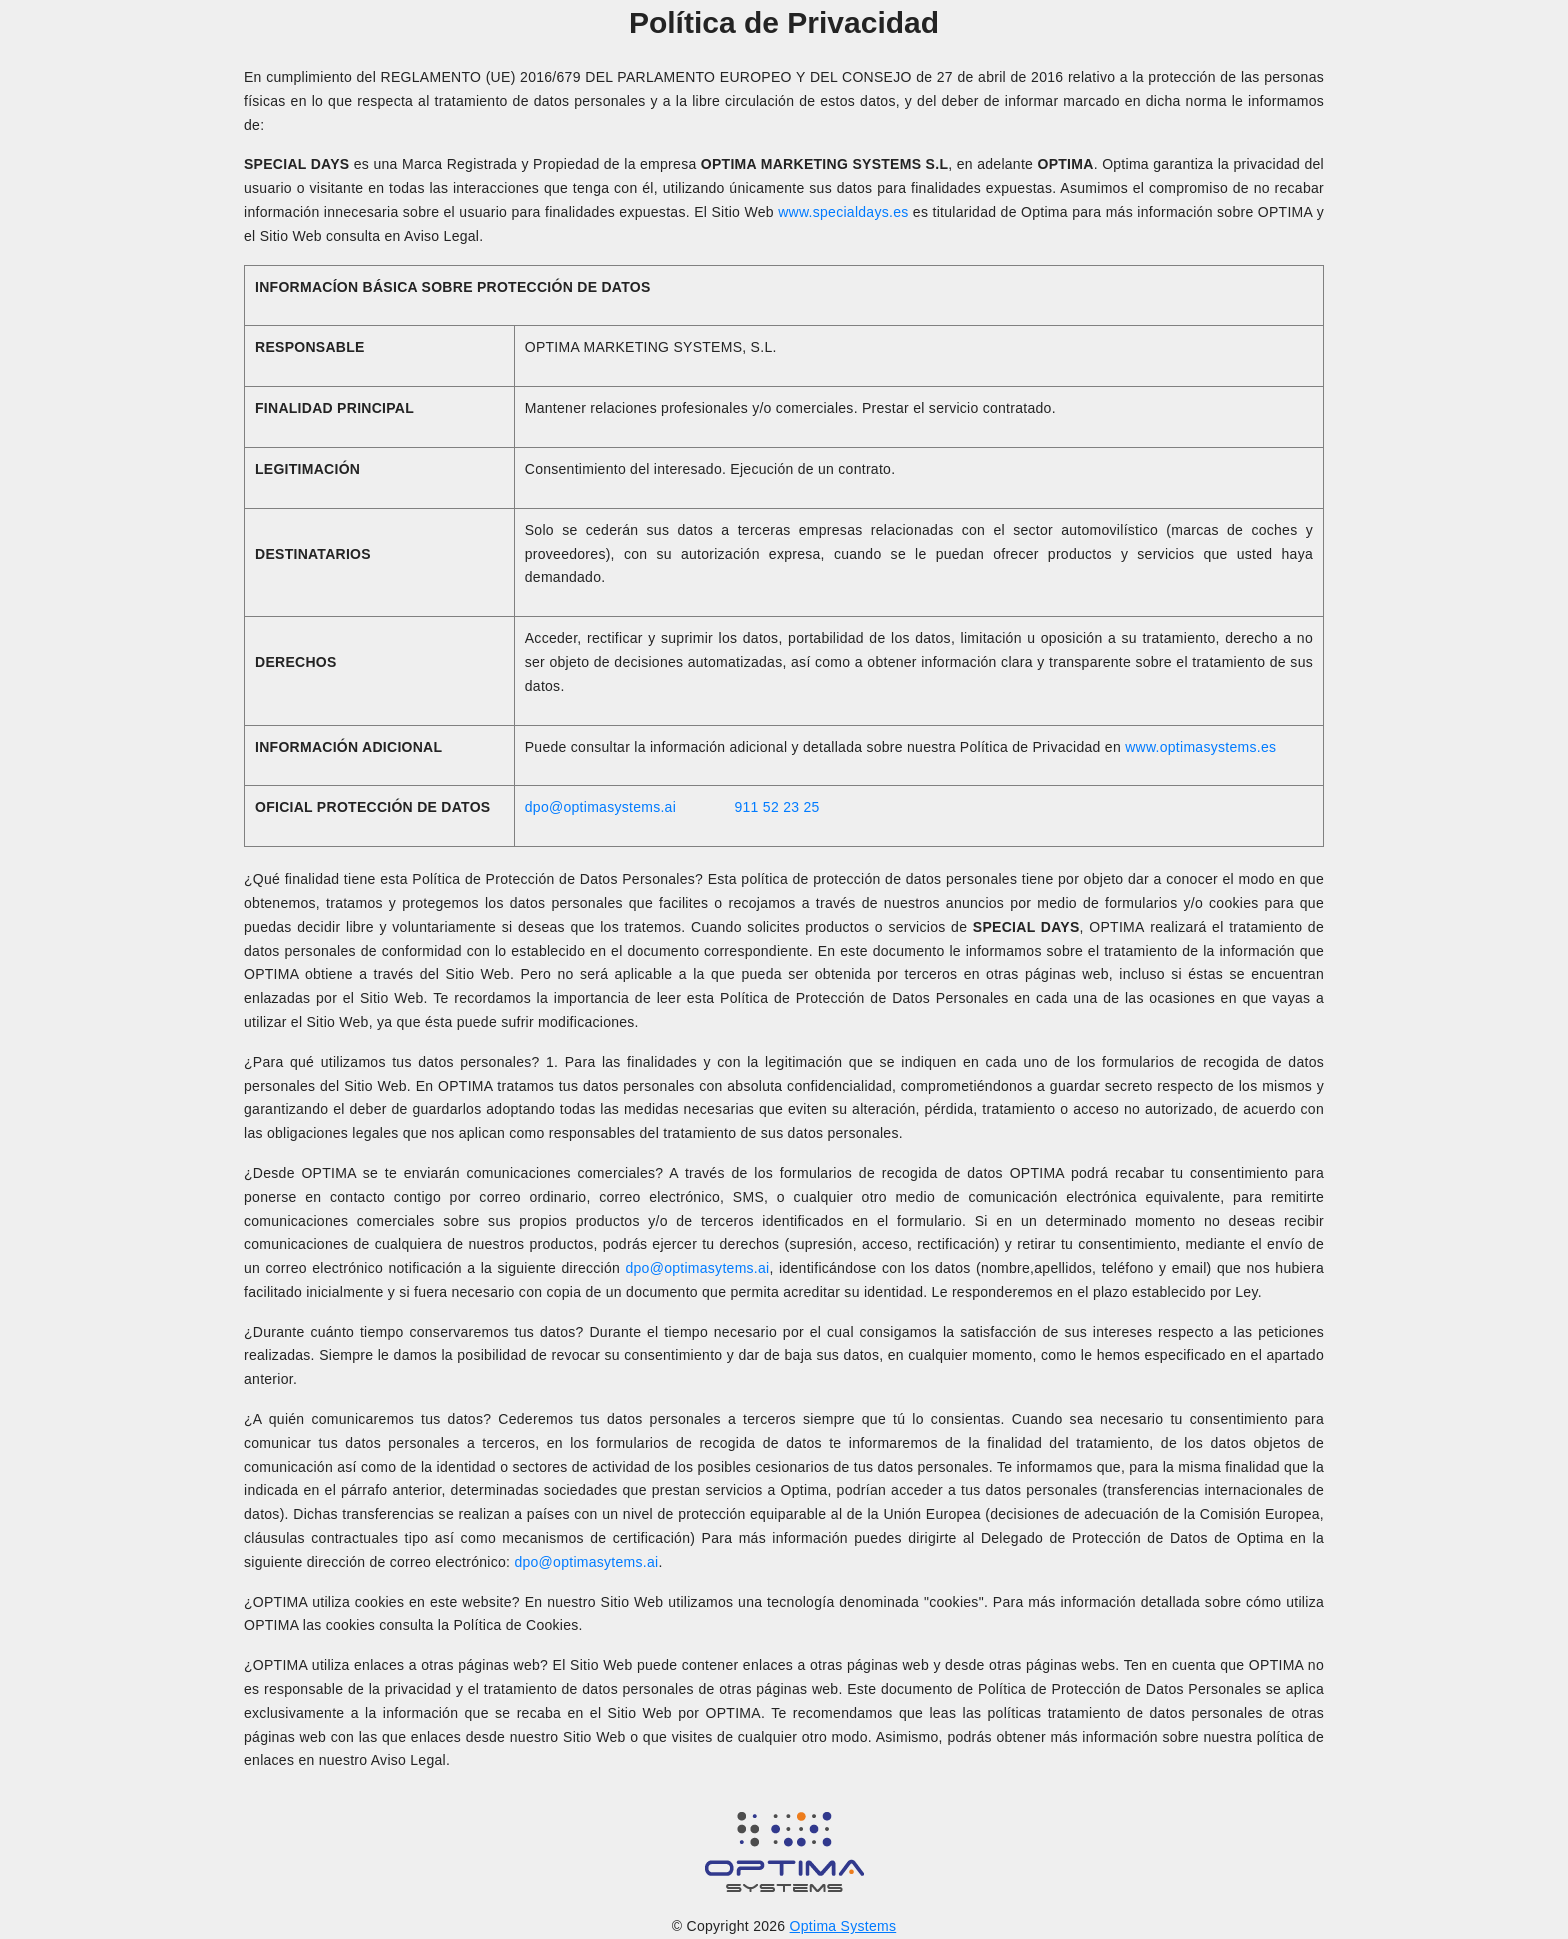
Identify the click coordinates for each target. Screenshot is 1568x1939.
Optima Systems (843, 1926)
